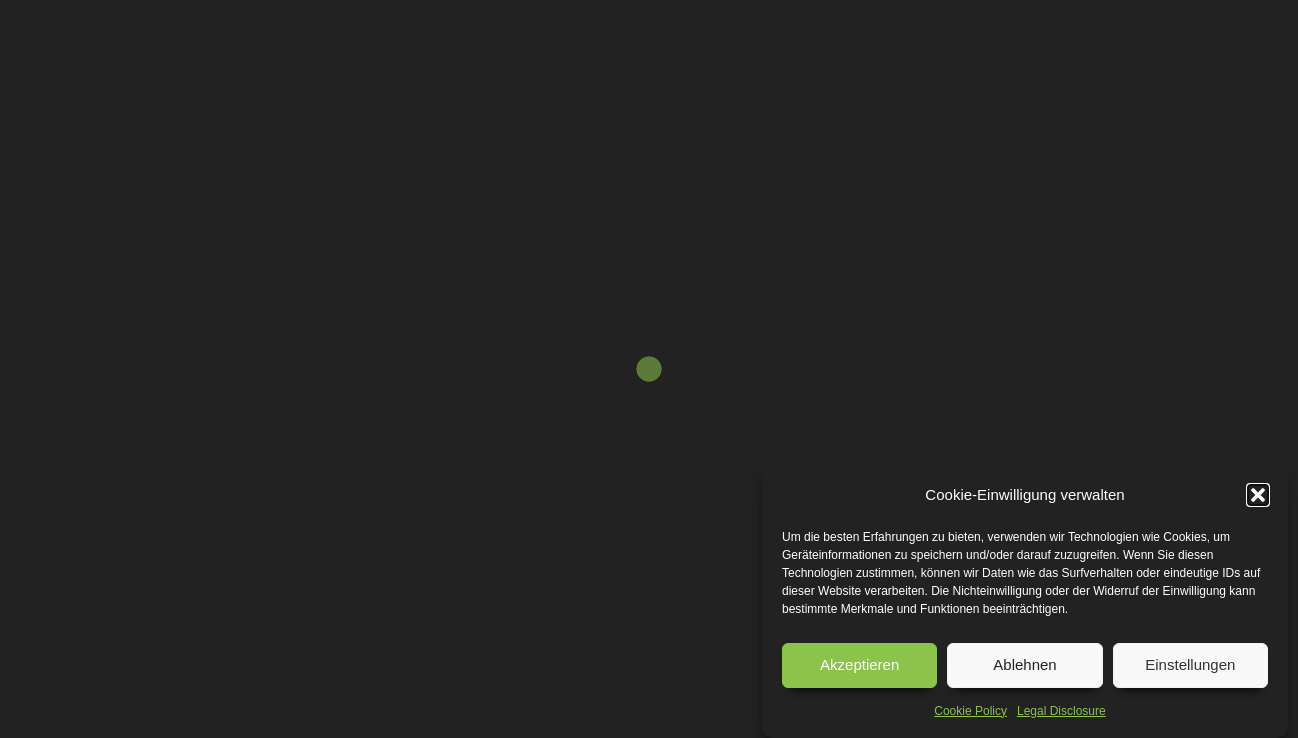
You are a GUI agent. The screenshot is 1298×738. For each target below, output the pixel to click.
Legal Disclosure (1061, 711)
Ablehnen (1024, 664)
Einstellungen (1190, 664)
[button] (1258, 495)
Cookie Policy (970, 711)
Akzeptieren (859, 664)
